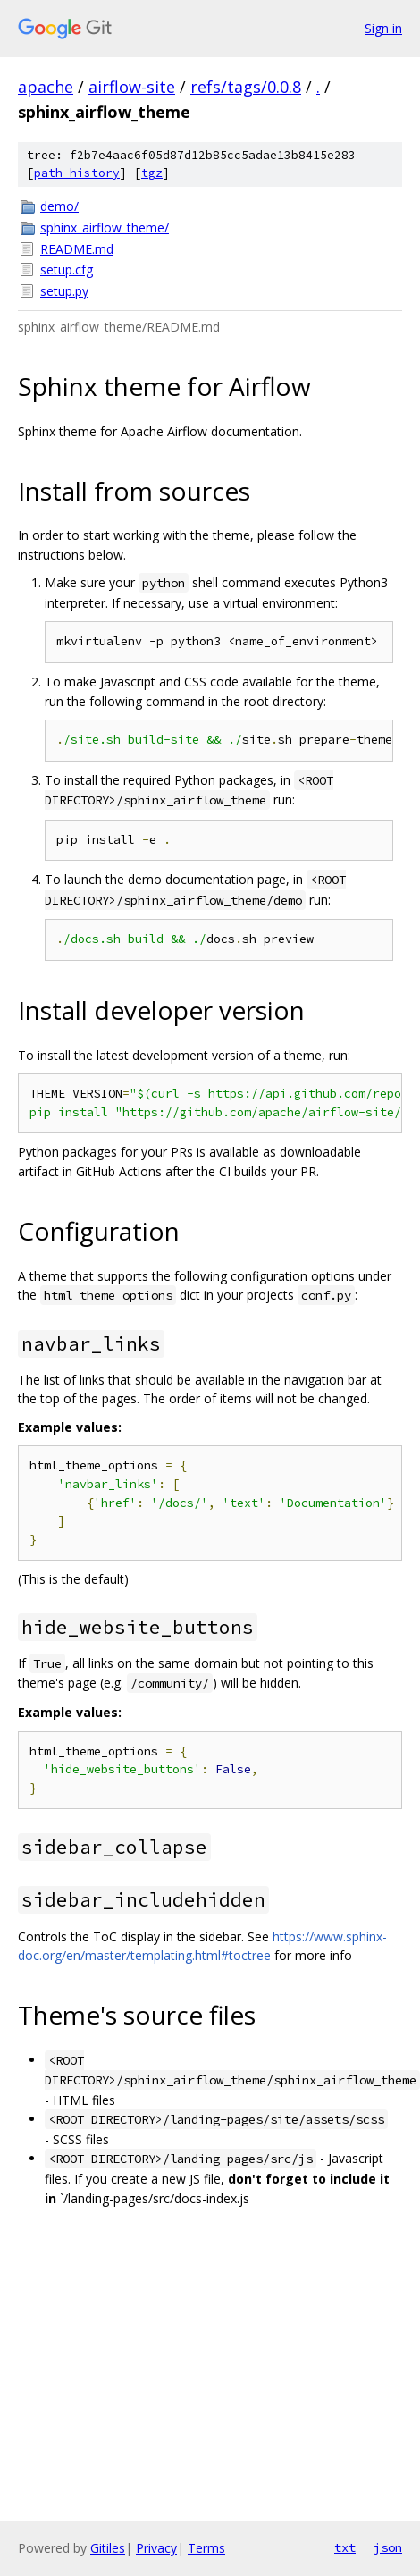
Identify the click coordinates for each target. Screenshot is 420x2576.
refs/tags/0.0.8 (245, 86)
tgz (152, 173)
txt (345, 2547)
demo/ (59, 206)
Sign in (383, 28)
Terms (206, 2547)
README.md (76, 248)
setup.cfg (66, 269)
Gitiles (107, 2547)
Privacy (156, 2547)
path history (77, 173)
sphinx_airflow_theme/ (104, 227)
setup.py (64, 290)
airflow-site (131, 86)
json (388, 2547)
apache (45, 86)
